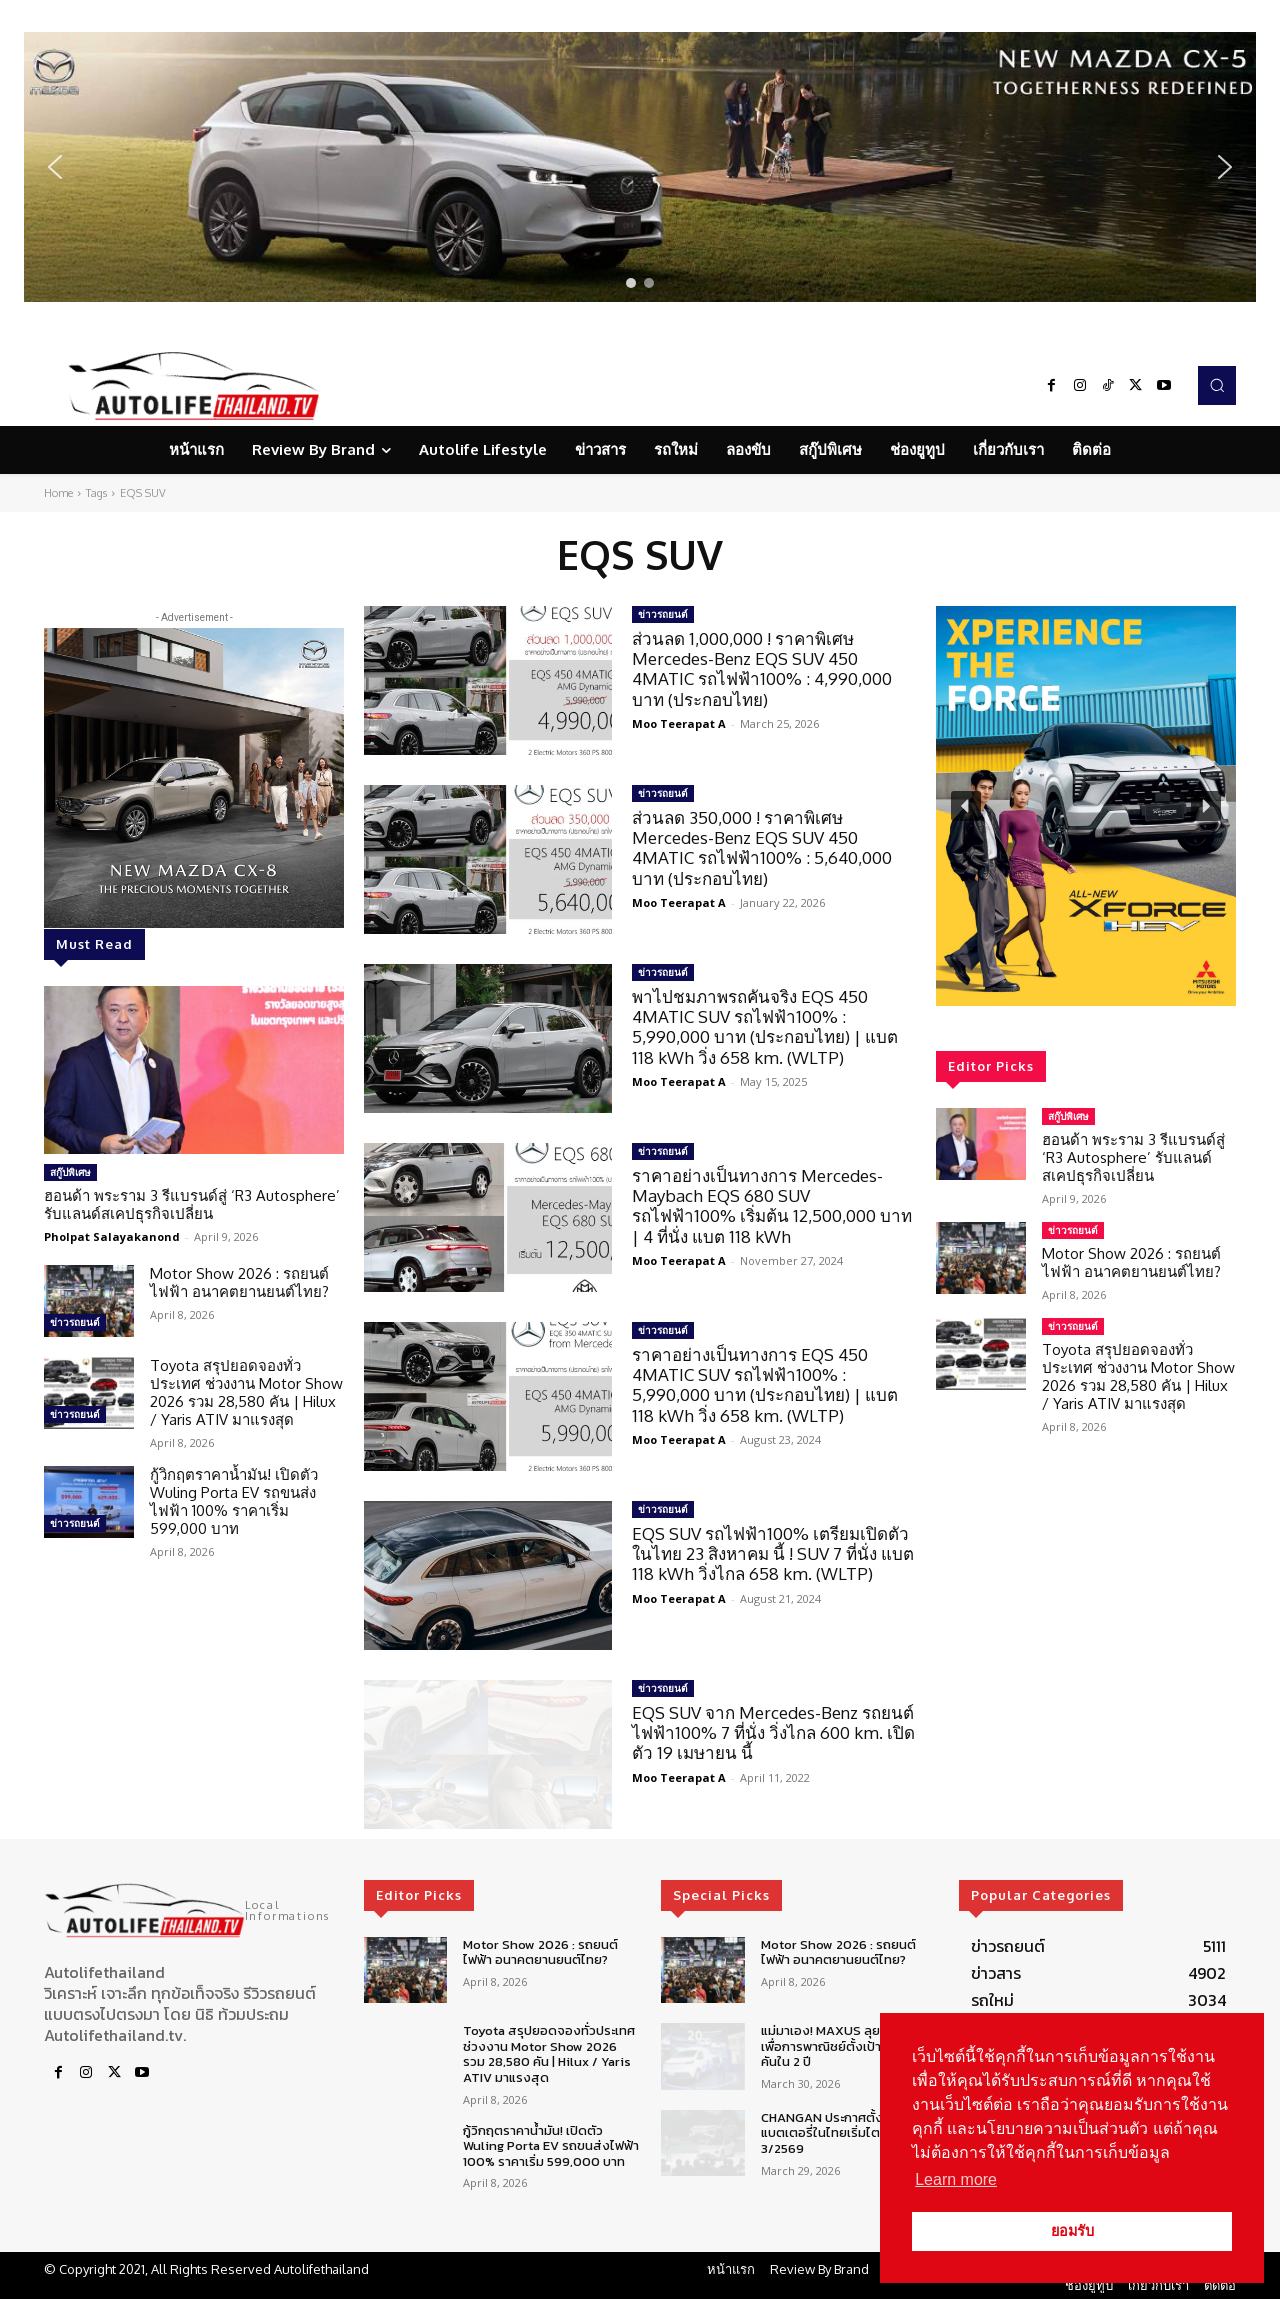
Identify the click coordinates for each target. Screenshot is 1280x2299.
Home (58, 493)
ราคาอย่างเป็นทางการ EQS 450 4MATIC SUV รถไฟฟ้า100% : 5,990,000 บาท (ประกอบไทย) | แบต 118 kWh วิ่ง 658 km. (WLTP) (765, 1385)
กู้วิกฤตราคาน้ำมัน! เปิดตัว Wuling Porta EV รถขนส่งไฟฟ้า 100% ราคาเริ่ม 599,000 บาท (234, 1501)
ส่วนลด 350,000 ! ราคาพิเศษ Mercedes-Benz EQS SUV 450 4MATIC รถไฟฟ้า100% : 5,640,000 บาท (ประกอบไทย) (762, 848)
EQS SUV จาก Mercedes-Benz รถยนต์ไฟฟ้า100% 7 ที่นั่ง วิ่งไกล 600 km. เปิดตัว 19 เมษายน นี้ (773, 1733)
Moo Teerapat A (679, 723)
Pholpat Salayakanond (112, 1236)
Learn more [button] (956, 2179)
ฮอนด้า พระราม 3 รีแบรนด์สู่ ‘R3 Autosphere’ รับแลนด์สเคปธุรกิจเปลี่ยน (192, 1204)
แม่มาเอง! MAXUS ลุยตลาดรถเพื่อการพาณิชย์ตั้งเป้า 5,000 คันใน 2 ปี (844, 2046)
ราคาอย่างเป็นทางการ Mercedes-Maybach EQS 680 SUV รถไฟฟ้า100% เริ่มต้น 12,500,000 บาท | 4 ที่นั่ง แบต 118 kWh (772, 1206)
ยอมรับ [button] (1072, 2231)
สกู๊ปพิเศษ (70, 1172)
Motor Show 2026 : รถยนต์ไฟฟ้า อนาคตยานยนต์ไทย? (239, 1282)
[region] (640, 167)
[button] (640, 167)
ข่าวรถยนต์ (75, 1322)
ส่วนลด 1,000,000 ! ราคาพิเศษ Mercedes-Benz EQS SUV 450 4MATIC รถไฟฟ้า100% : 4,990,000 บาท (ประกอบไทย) (762, 669)
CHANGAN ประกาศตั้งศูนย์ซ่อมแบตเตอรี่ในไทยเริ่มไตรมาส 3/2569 (846, 2133)
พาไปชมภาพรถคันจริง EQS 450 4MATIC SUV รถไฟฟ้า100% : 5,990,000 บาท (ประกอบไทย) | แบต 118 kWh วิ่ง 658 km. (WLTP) (765, 1027)
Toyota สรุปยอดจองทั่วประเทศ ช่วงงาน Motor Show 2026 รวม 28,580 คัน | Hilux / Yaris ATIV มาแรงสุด (246, 1392)
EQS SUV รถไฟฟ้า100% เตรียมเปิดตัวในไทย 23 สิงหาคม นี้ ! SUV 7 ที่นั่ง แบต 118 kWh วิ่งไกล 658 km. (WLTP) (773, 1554)
